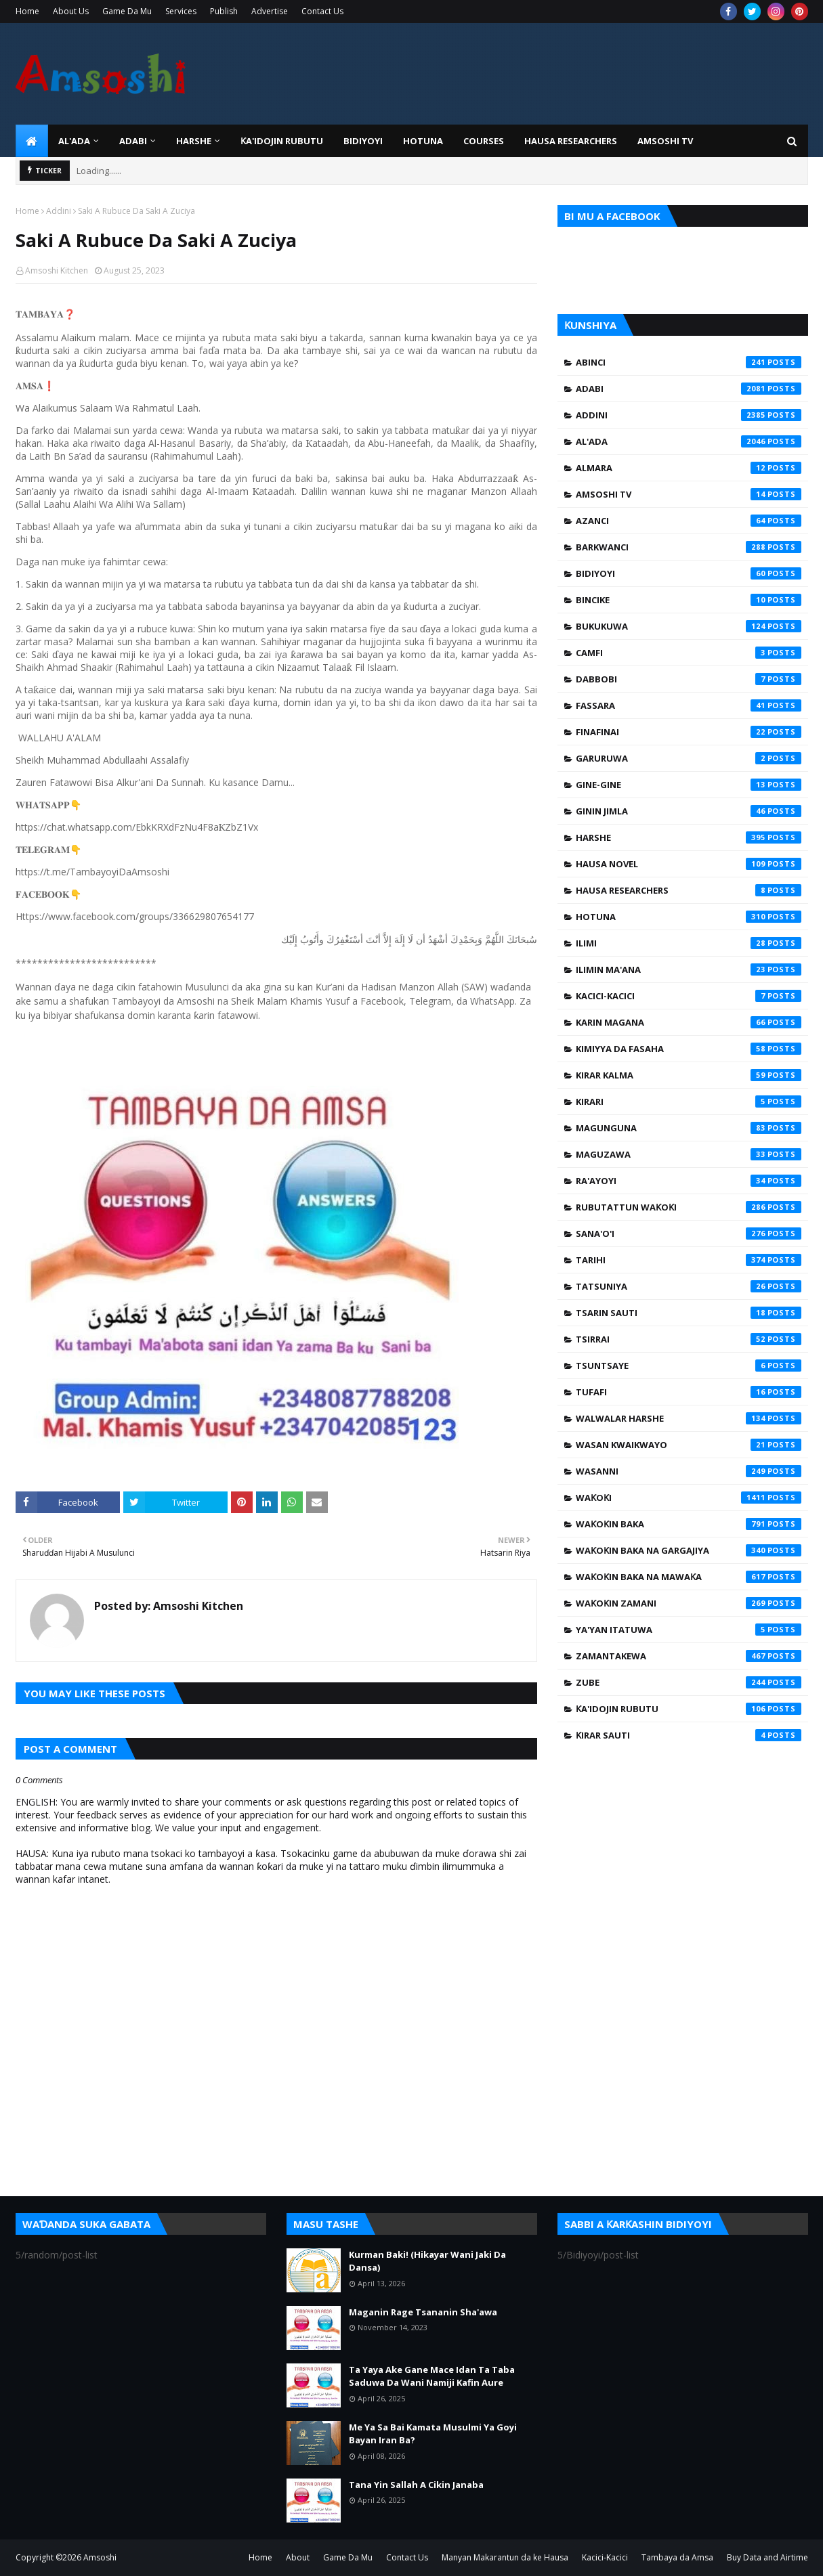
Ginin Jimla (688, 811)
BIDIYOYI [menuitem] (363, 141)
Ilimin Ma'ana (688, 969)
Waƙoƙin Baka (688, 1524)
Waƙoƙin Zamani (688, 1603)
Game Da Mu (127, 11)
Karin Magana (688, 1022)
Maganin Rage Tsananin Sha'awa (423, 2312)
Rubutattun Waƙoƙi (688, 1207)
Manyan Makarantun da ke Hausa (505, 2557)
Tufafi (688, 1392)
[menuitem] (32, 141)
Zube (688, 1682)
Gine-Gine (688, 785)
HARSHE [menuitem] (193, 141)
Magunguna (688, 1128)
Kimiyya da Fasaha (688, 1049)
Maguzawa (688, 1154)
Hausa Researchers (688, 890)
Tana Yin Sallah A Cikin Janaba (416, 2485)
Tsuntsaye (688, 1365)
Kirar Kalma (688, 1075)
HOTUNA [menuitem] (423, 141)
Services (180, 11)
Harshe (688, 837)
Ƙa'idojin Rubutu (688, 1709)
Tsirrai (688, 1339)
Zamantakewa (688, 1656)
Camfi (688, 653)
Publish (224, 11)
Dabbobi (688, 679)
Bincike (688, 600)
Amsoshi (100, 2557)
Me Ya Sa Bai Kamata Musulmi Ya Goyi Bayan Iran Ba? (433, 2434)
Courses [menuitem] (483, 141)
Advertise (269, 11)
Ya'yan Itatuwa (688, 1629)
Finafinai (688, 732)
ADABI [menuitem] (133, 141)
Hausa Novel (688, 864)
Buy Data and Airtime (767, 2557)
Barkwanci (688, 547)
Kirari (688, 1101)
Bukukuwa (688, 626)
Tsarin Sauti (688, 1313)
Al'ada (688, 441)
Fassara (688, 705)
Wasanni (688, 1471)
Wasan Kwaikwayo (688, 1445)
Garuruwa (688, 758)
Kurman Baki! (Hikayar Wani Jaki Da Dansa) (427, 2261)
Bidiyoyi (688, 573)
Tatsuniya (688, 1286)
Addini (58, 211)
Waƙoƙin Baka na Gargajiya (688, 1550)
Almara (688, 468)
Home (27, 11)
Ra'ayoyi (688, 1181)
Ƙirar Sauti (688, 1735)
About (298, 2557)
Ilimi (688, 943)
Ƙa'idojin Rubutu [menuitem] (281, 141)
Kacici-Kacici (688, 996)
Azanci (688, 521)
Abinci (688, 362)
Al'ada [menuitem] (74, 141)
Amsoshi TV (688, 494)
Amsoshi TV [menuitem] (665, 141)
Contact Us (322, 11)
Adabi (688, 389)
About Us (71, 11)
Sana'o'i (688, 1233)
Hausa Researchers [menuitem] (570, 141)
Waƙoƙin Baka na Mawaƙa (688, 1577)
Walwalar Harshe (688, 1418)
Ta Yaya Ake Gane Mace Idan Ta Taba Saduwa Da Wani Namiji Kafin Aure (432, 2376)
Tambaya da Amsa (677, 2557)
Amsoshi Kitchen (56, 270)
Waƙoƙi (688, 1497)
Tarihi (688, 1260)
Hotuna (688, 917)
